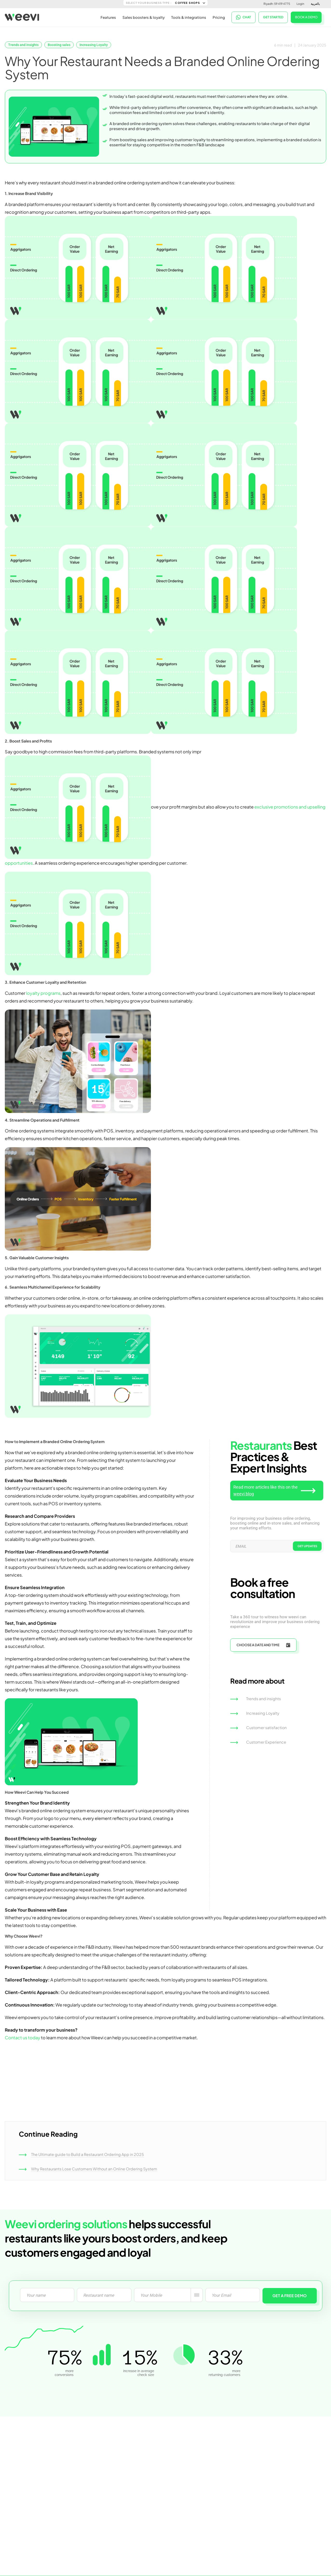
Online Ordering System (82, 1441)
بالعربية (315, 4)
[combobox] (197, 2295)
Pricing (219, 17)
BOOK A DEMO (306, 17)
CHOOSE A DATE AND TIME (263, 1645)
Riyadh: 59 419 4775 (276, 4)
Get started (273, 17)
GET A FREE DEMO (289, 2295)
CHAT (243, 17)
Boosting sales (59, 45)
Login (300, 4)
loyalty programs (43, 993)
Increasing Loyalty (94, 45)
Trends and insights (23, 45)
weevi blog (243, 1493)
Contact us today (22, 2037)
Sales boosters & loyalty (143, 16)
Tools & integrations (188, 16)
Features (108, 16)
